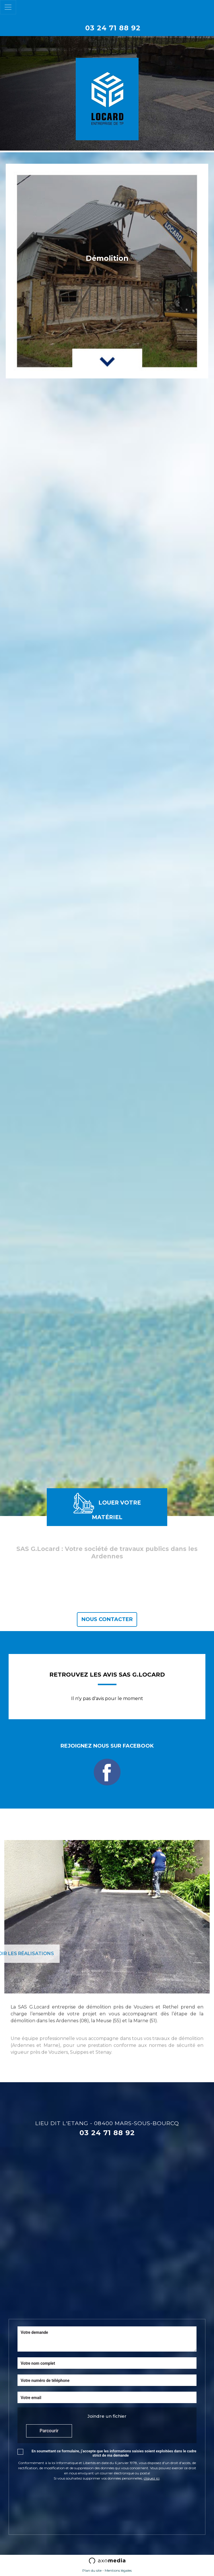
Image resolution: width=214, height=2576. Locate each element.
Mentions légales (118, 2570)
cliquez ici (151, 2478)
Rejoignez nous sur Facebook (107, 1764)
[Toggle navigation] (8, 7)
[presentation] (61, 2497)
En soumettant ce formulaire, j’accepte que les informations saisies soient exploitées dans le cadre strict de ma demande (114, 2453)
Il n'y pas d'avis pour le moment (107, 1698)
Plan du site (92, 2570)
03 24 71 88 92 (113, 28)
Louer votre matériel (107, 1507)
